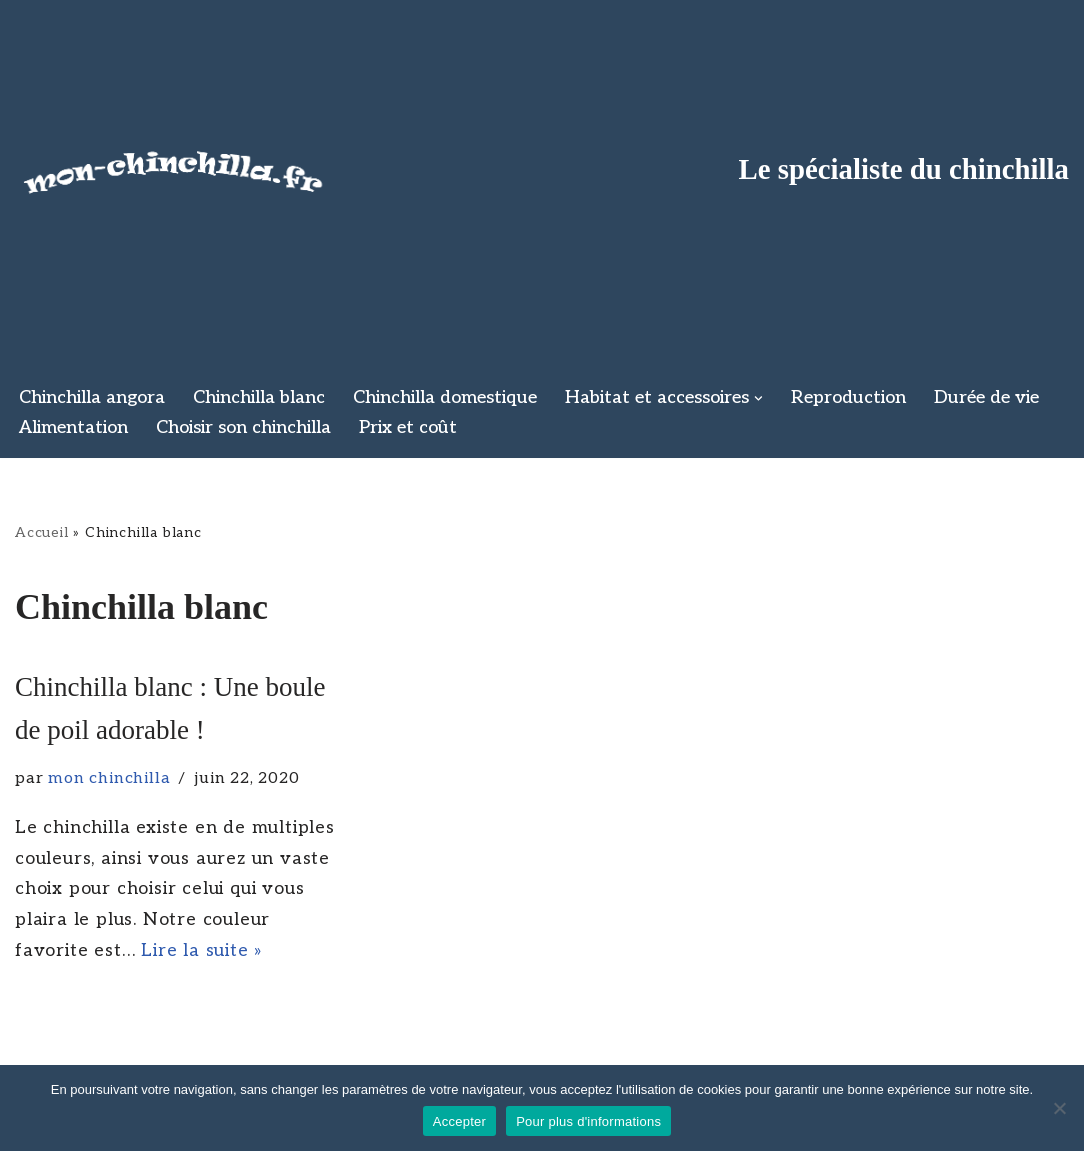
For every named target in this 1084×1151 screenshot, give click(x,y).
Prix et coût (408, 427)
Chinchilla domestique (445, 397)
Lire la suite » (202, 950)
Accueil (42, 532)
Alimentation (73, 427)
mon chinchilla (109, 778)
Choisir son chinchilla (243, 427)
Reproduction (848, 397)
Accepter (459, 1121)
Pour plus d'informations (588, 1121)
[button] (758, 398)
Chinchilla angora (92, 397)
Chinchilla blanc (259, 397)
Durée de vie (986, 397)
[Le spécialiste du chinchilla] (175, 168)
